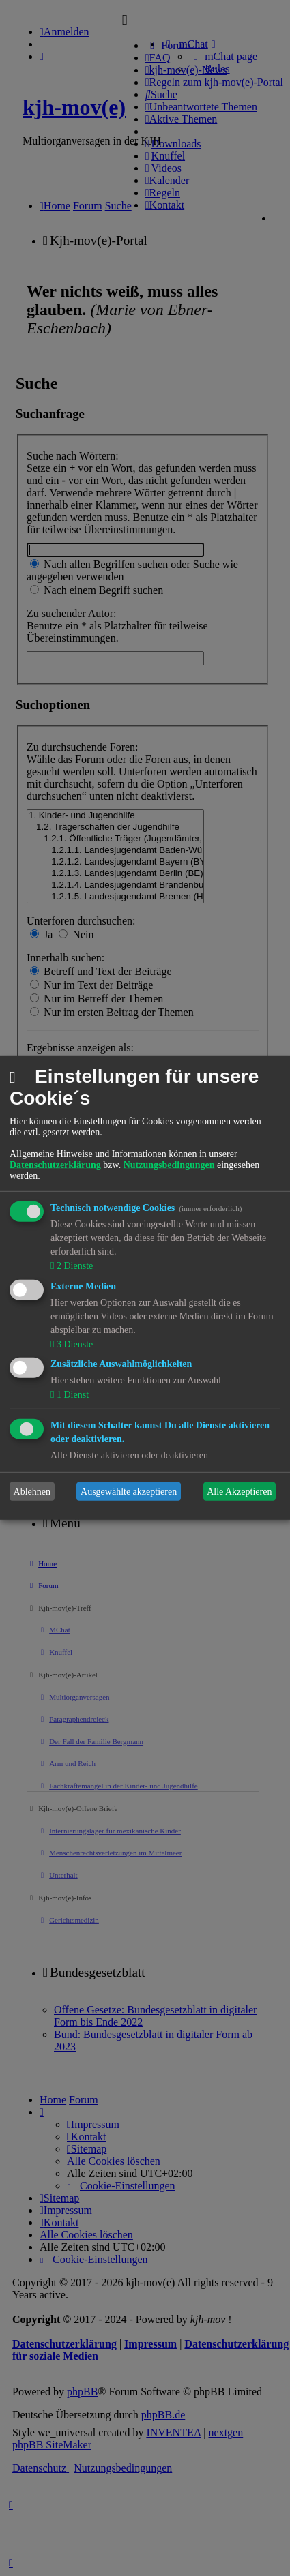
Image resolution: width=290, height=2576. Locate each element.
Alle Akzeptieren (239, 1491)
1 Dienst (71, 1395)
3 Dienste (73, 1343)
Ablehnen (32, 1491)
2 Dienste (73, 1266)
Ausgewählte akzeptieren (129, 1491)
